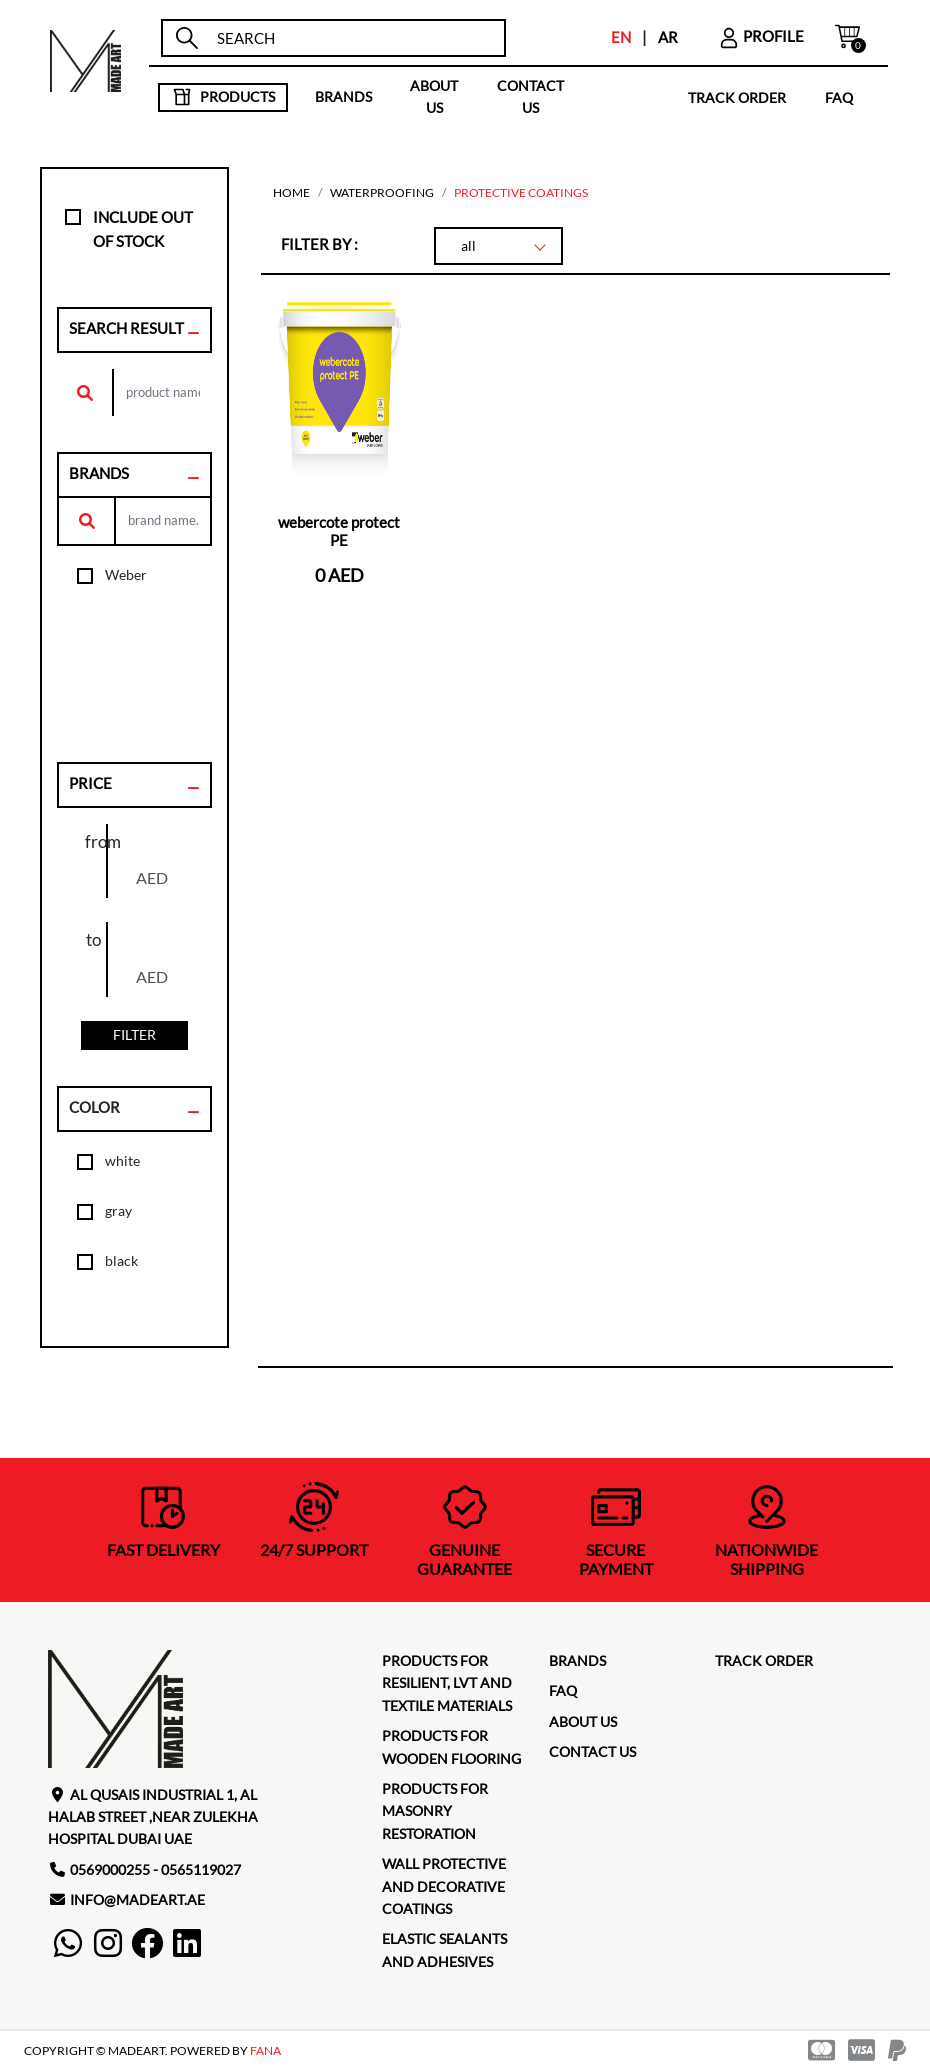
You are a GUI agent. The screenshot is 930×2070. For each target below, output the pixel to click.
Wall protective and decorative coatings (444, 1886)
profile (761, 36)
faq (839, 96)
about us (434, 96)
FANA (265, 2050)
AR (668, 37)
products (223, 97)
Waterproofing (382, 192)
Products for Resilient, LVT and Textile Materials (447, 1683)
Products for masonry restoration (435, 1811)
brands (343, 96)
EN (621, 37)
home (291, 192)
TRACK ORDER (737, 96)
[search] (352, 38)
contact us (530, 96)
